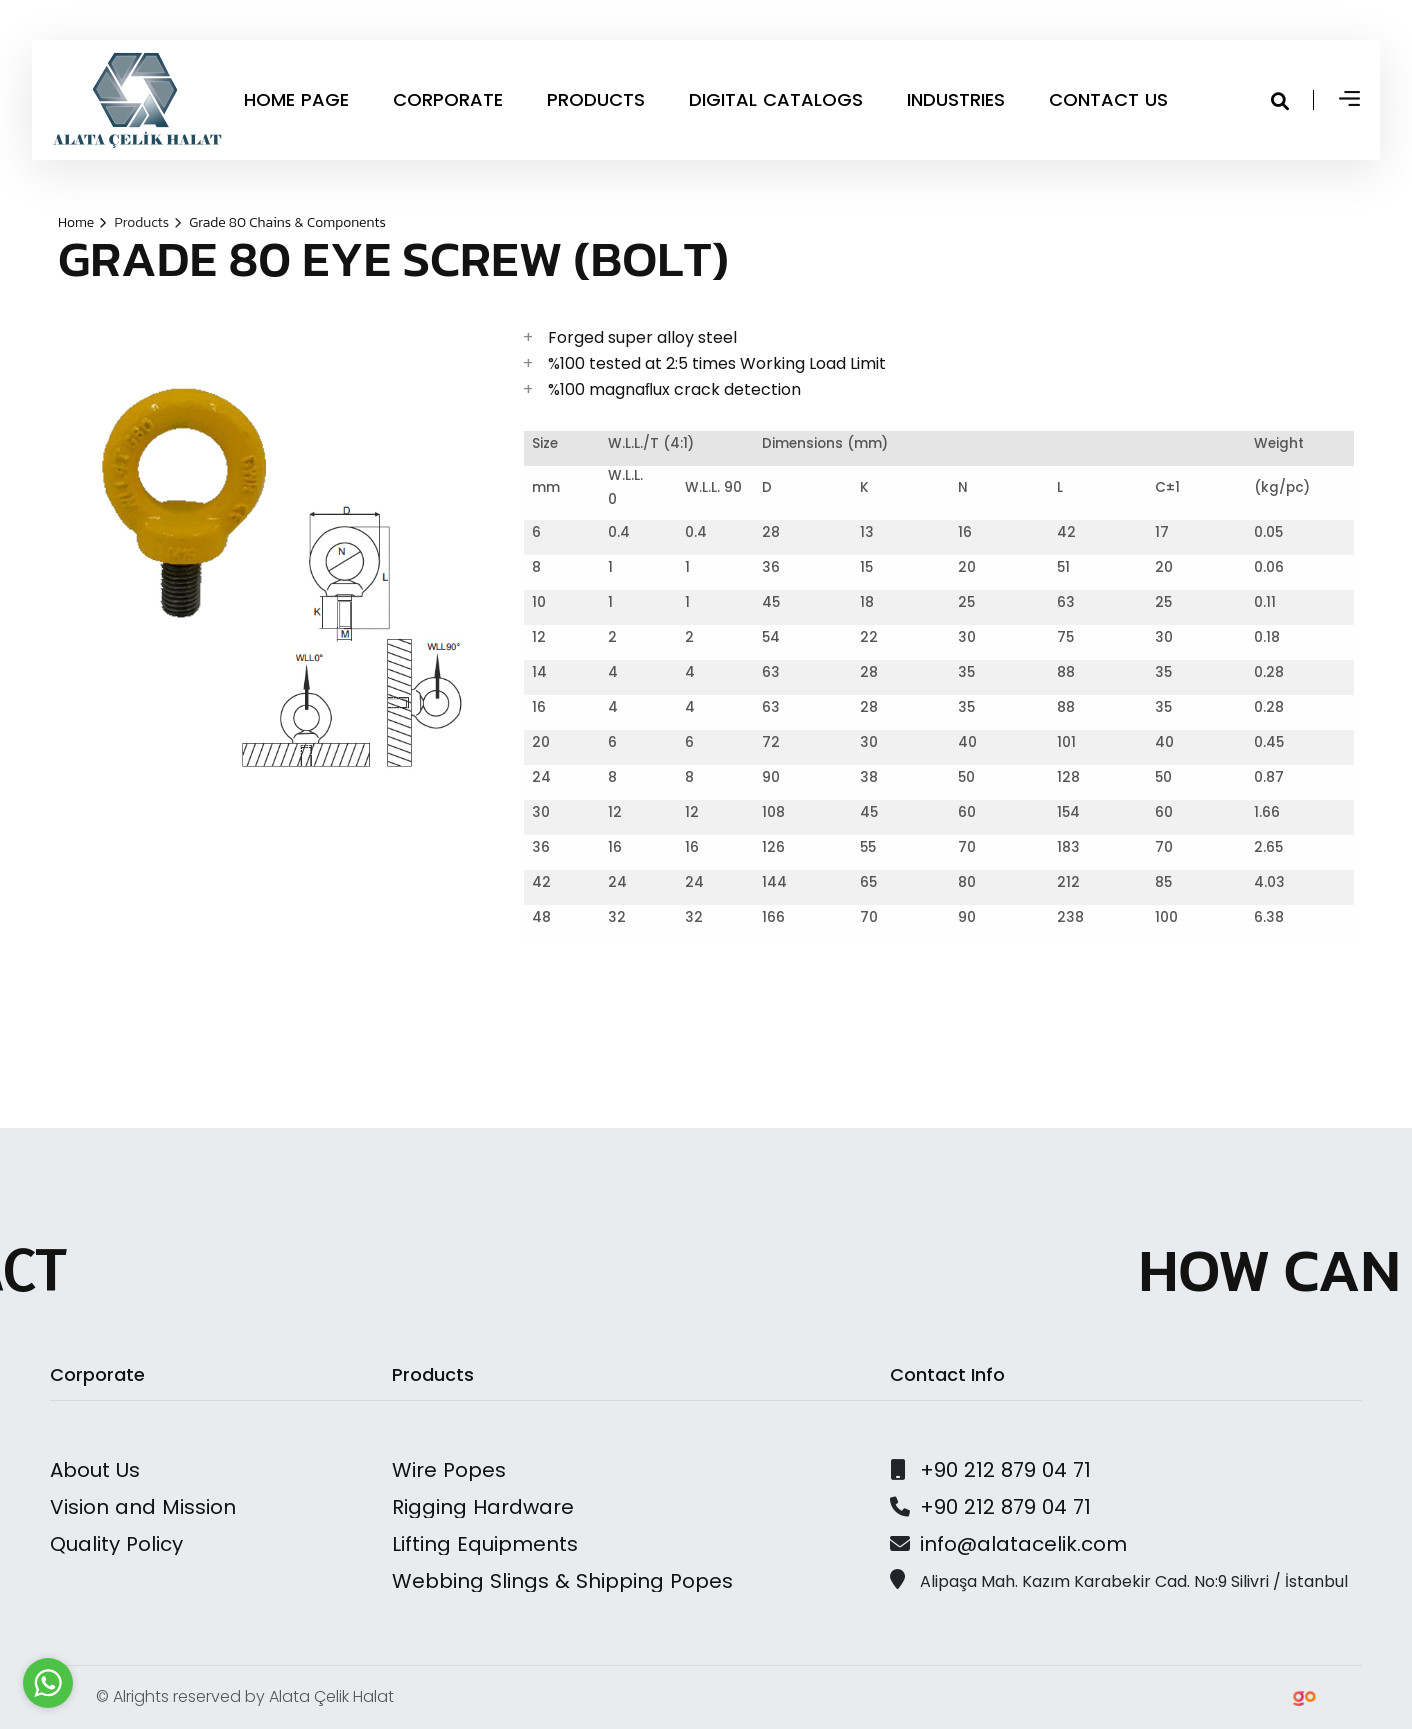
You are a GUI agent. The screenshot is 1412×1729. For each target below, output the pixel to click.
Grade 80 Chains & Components (287, 222)
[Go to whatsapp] (48, 1683)
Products (147, 222)
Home (82, 222)
